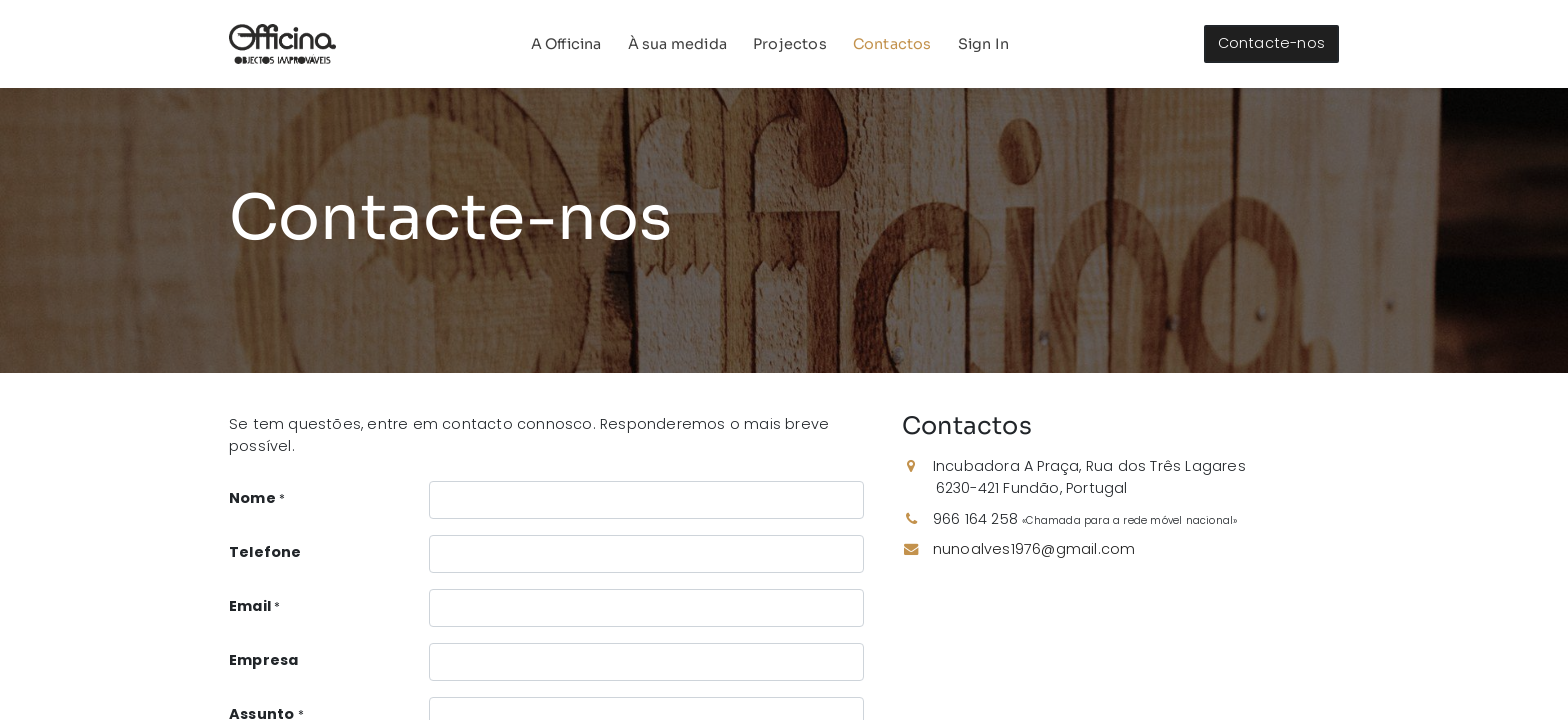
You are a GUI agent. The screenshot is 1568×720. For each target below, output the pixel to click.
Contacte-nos (1271, 43)
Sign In (983, 44)
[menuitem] (566, 44)
